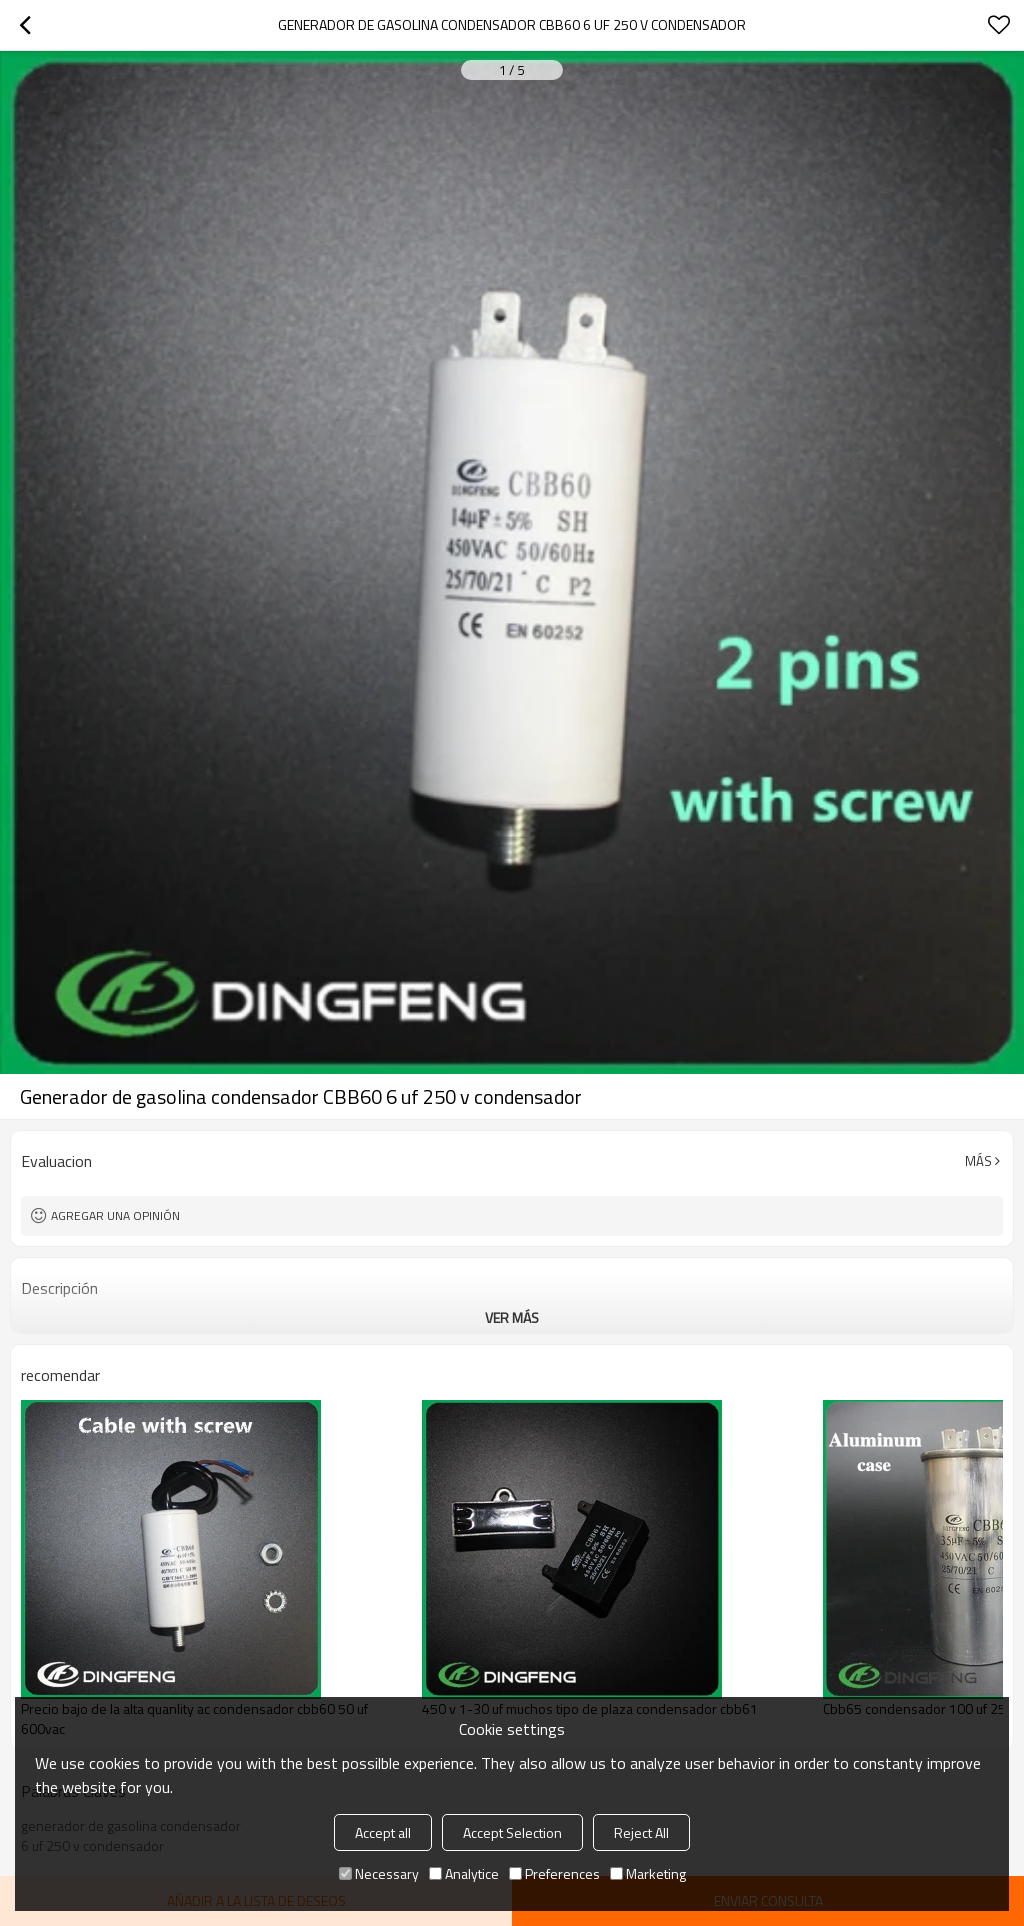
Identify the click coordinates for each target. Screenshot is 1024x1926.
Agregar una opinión (115, 1215)
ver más (512, 1317)
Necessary (379, 1873)
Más (978, 1161)
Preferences (554, 1873)
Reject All (641, 1832)
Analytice (464, 1873)
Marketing (648, 1873)
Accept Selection (512, 1832)
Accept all (383, 1832)
